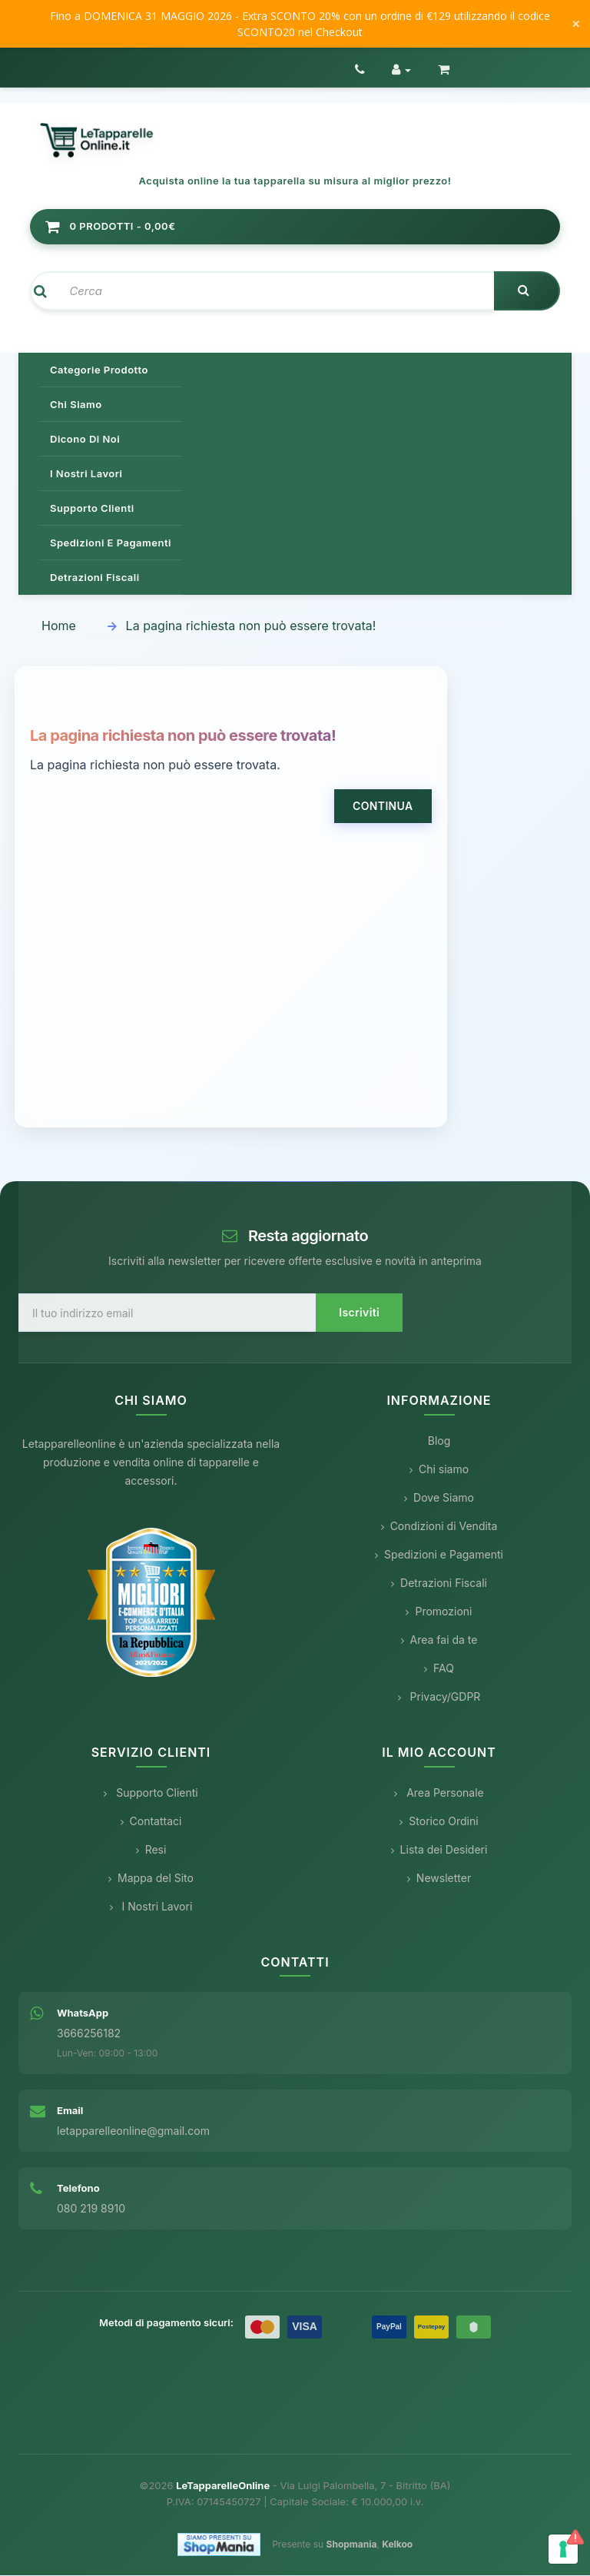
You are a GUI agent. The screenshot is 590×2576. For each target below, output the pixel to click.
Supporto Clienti (150, 1793)
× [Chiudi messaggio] (576, 24)
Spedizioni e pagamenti (110, 544)
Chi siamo (76, 406)
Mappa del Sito (151, 1878)
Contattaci (151, 1821)
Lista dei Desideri (439, 1850)
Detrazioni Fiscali (95, 579)
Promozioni (439, 1612)
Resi (151, 1850)
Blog (439, 1442)
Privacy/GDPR (439, 1698)
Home (58, 627)
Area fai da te (439, 1641)
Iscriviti (359, 1313)
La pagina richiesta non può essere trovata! (251, 627)
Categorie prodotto (99, 371)
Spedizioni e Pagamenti (439, 1555)
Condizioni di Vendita (439, 1527)
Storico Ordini (438, 1821)
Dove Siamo (439, 1498)
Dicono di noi (85, 440)
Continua (383, 807)
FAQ (439, 1669)
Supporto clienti (92, 509)
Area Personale (439, 1793)
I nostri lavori (86, 475)
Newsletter (439, 1878)
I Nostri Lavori (151, 1907)
